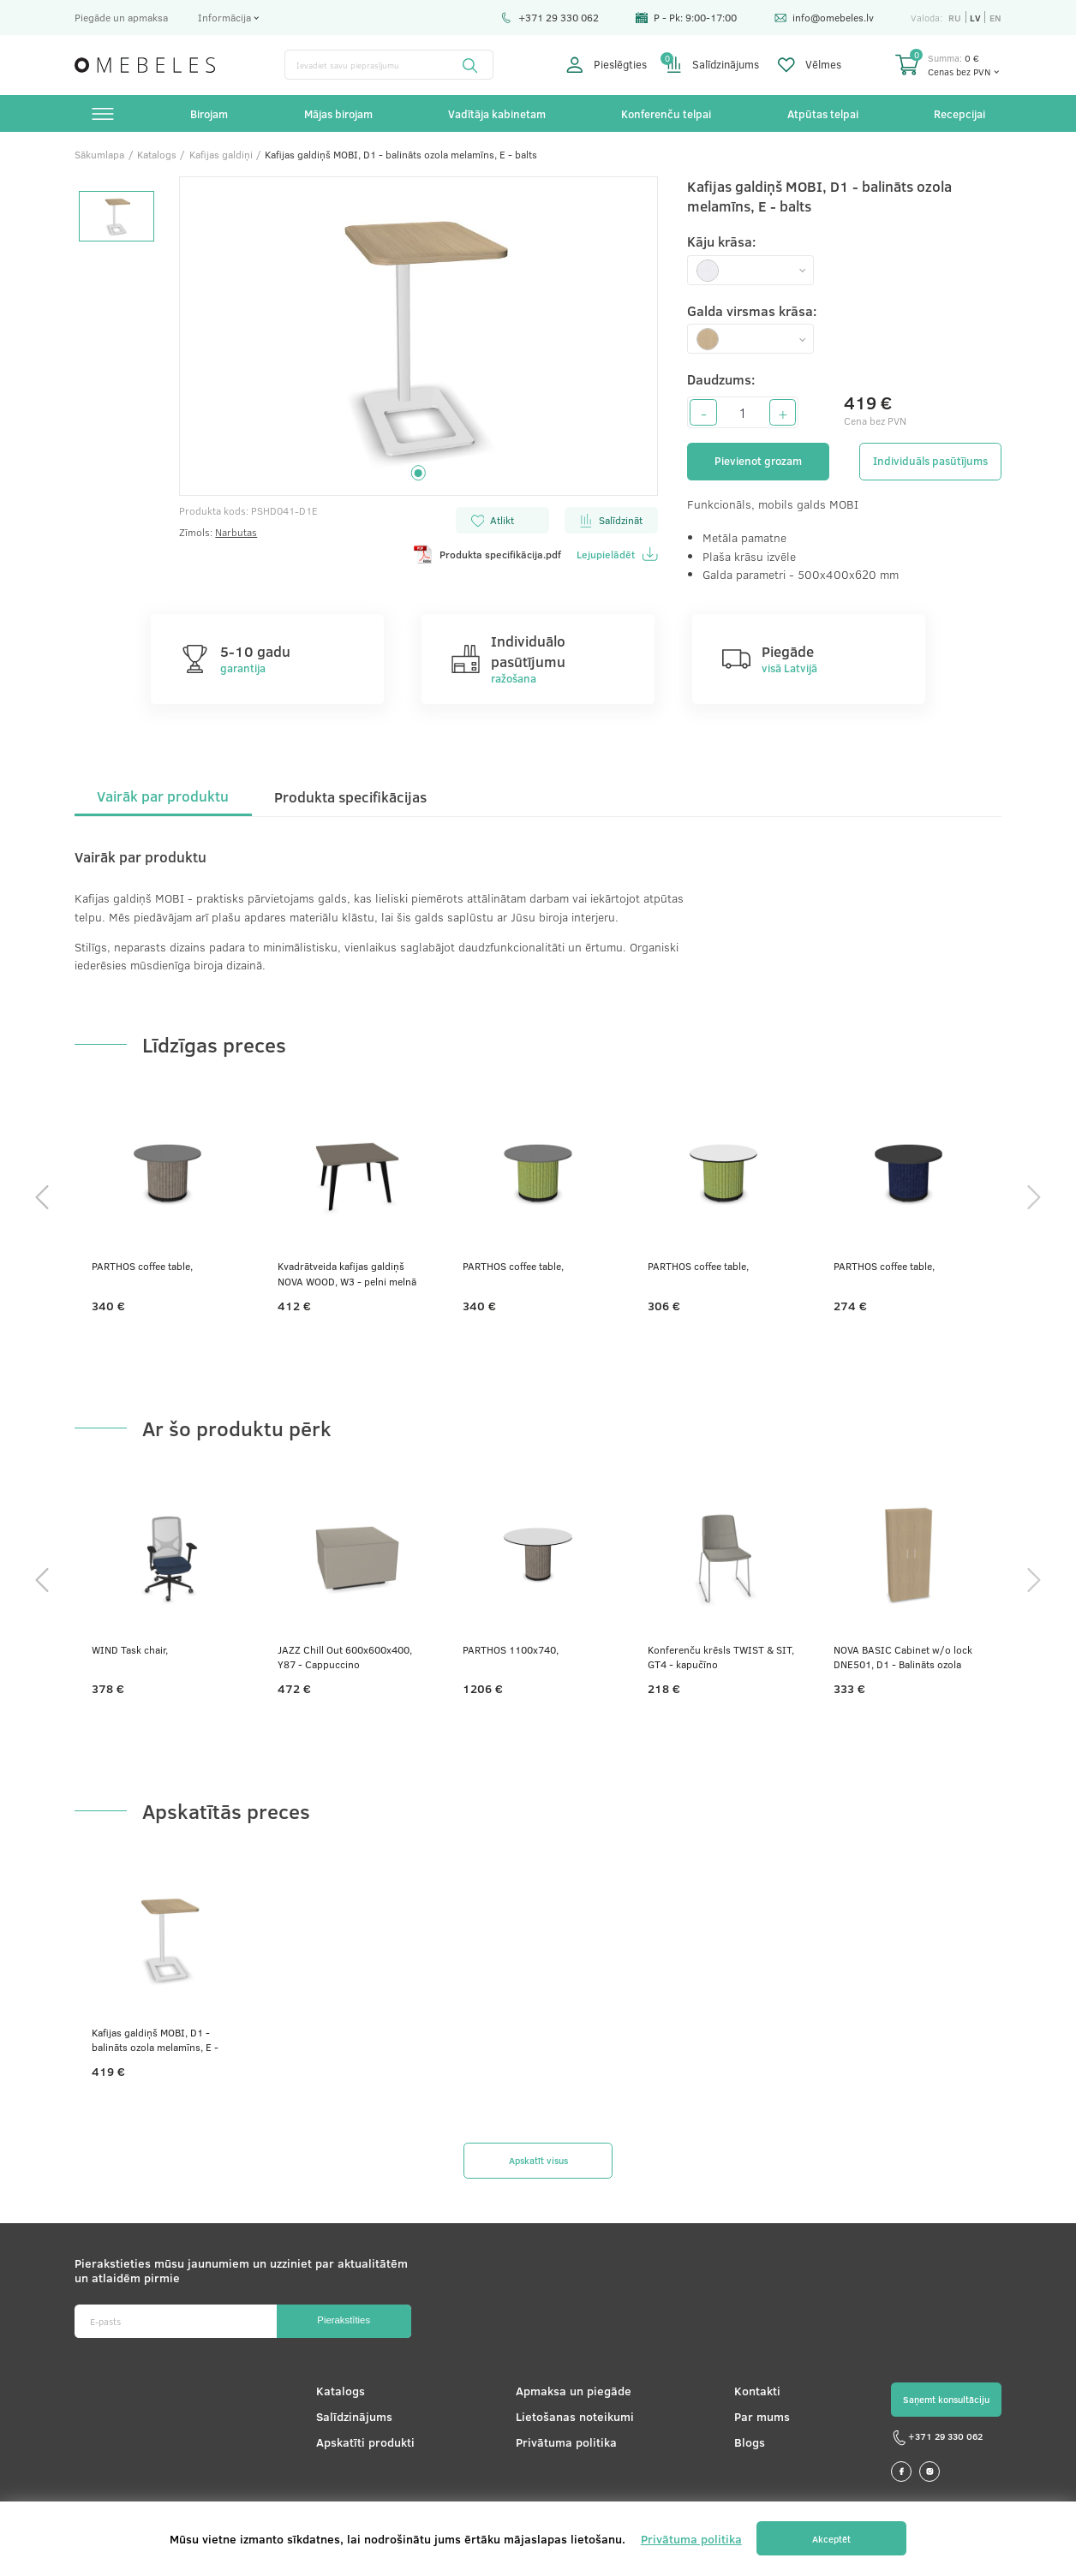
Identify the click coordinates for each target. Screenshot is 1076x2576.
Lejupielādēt (617, 553)
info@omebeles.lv (824, 17)
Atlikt (493, 520)
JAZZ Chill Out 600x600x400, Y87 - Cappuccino (345, 1657)
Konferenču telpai (666, 113)
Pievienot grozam (758, 460)
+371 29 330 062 (549, 17)
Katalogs (340, 2390)
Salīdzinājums (713, 65)
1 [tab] (418, 473)
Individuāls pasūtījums (930, 460)
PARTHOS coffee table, (142, 1266)
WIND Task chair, (130, 1649)
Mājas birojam (338, 113)
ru (954, 17)
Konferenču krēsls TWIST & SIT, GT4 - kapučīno (721, 1657)
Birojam (209, 113)
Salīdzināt (611, 520)
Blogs (749, 2442)
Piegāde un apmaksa (121, 17)
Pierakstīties (343, 2320)
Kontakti (757, 2390)
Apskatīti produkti (365, 2442)
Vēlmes (809, 65)
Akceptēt (831, 2538)
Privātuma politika (566, 2442)
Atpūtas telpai (822, 113)
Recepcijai (959, 113)
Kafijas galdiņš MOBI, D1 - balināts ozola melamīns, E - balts (155, 2040)
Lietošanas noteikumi (575, 2416)
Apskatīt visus (538, 2160)
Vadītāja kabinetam (497, 113)
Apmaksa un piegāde (573, 2390)
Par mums (762, 2416)
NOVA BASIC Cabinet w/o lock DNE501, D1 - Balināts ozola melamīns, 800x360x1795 (903, 1658)
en (995, 17)
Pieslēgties (606, 65)
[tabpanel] (418, 336)
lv (975, 17)
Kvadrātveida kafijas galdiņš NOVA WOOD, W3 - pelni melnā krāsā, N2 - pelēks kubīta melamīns (347, 1274)
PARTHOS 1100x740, (511, 1649)
